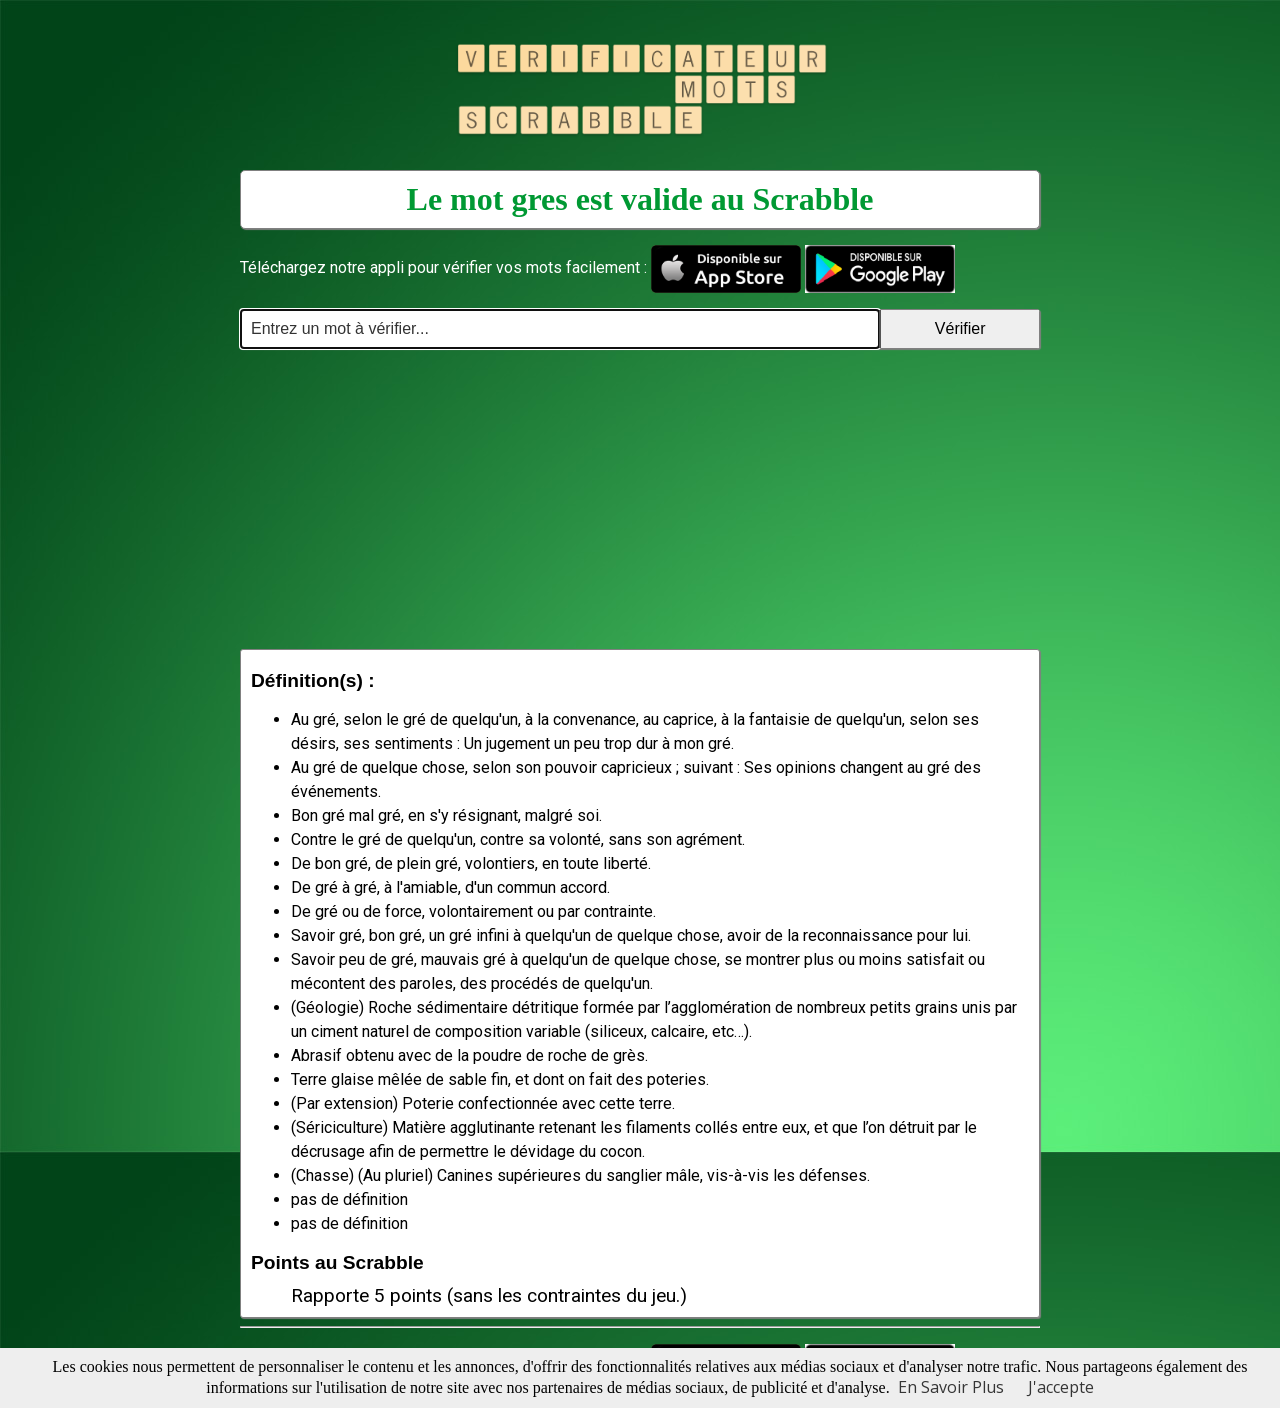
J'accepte (1061, 1387)
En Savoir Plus (951, 1387)
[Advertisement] (640, 499)
